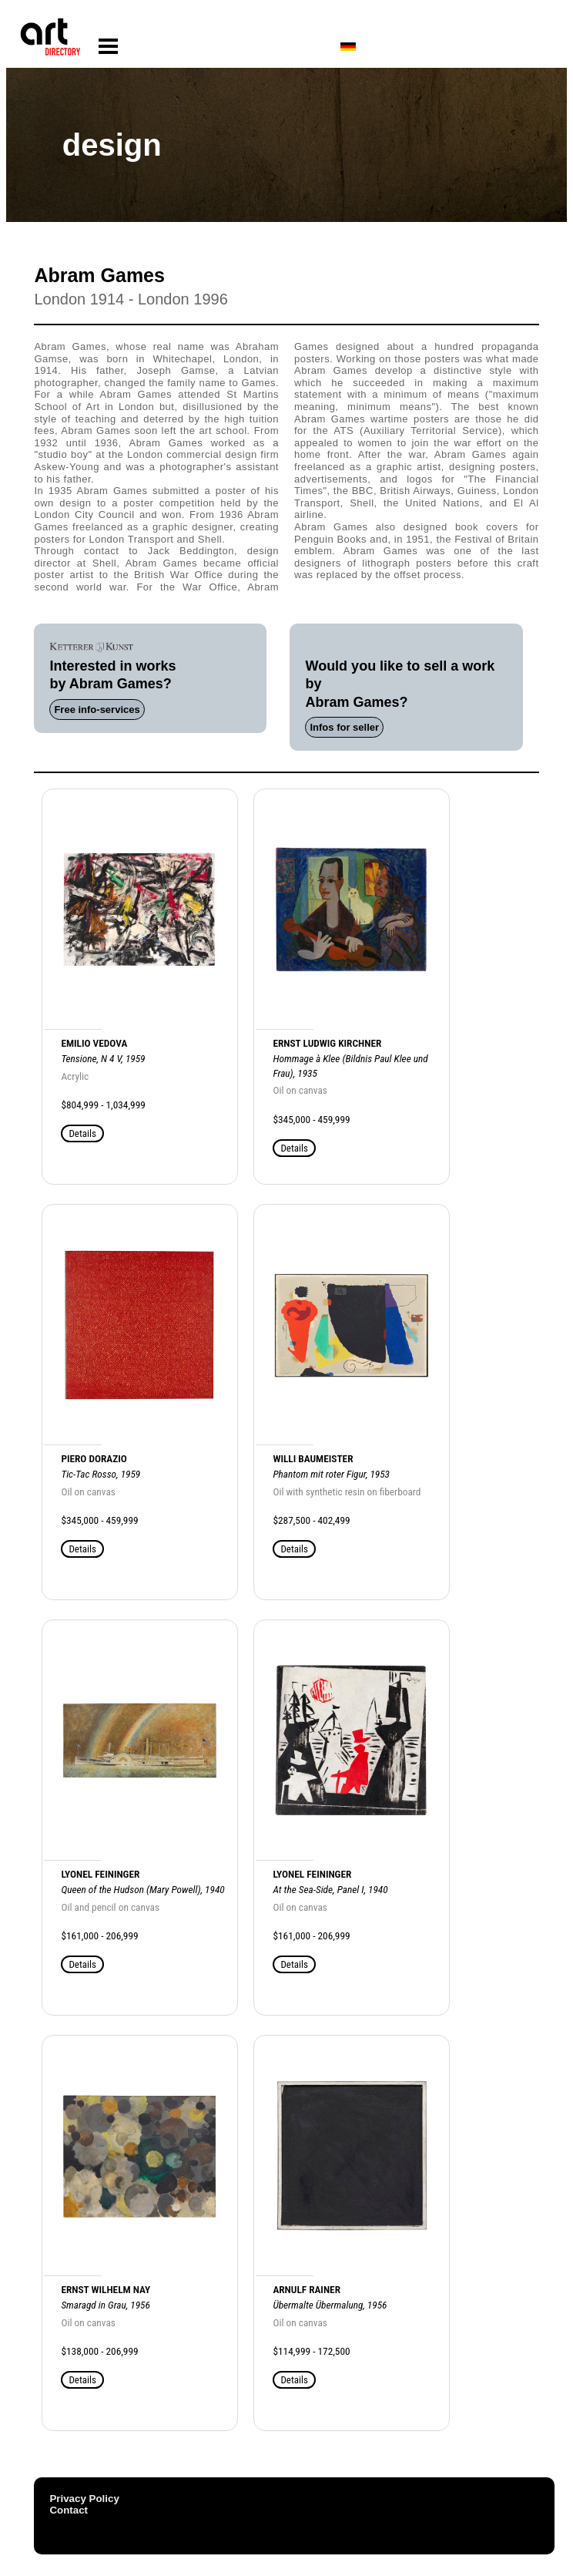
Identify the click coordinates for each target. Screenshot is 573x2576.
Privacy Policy (84, 2498)
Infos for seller (344, 727)
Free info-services (96, 709)
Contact (68, 2510)
